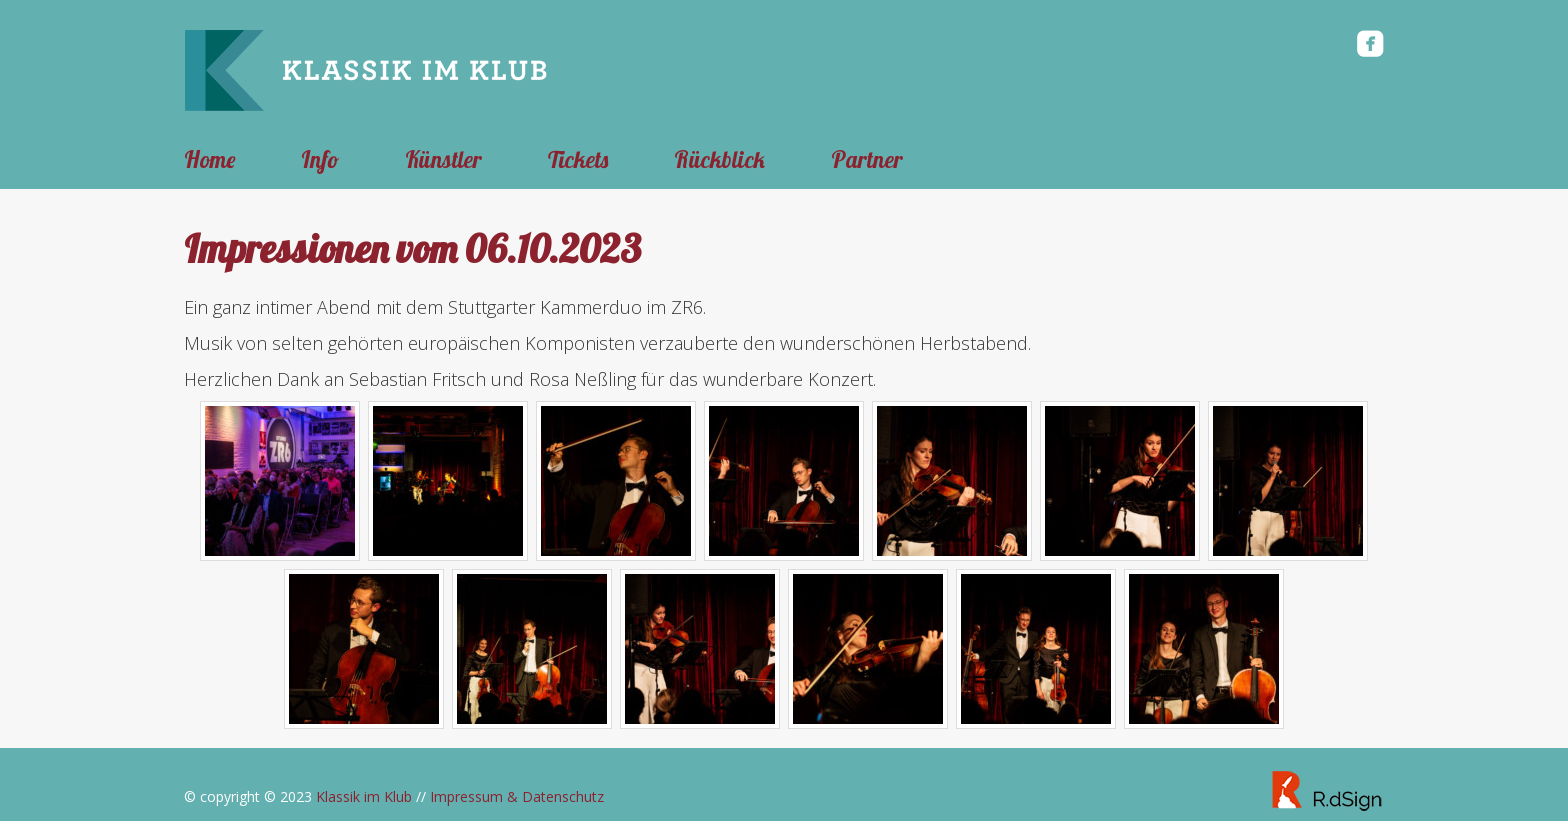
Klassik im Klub (364, 796)
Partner (867, 159)
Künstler (443, 159)
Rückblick (719, 159)
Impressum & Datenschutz (517, 796)
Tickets (578, 159)
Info (320, 159)
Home (209, 159)
